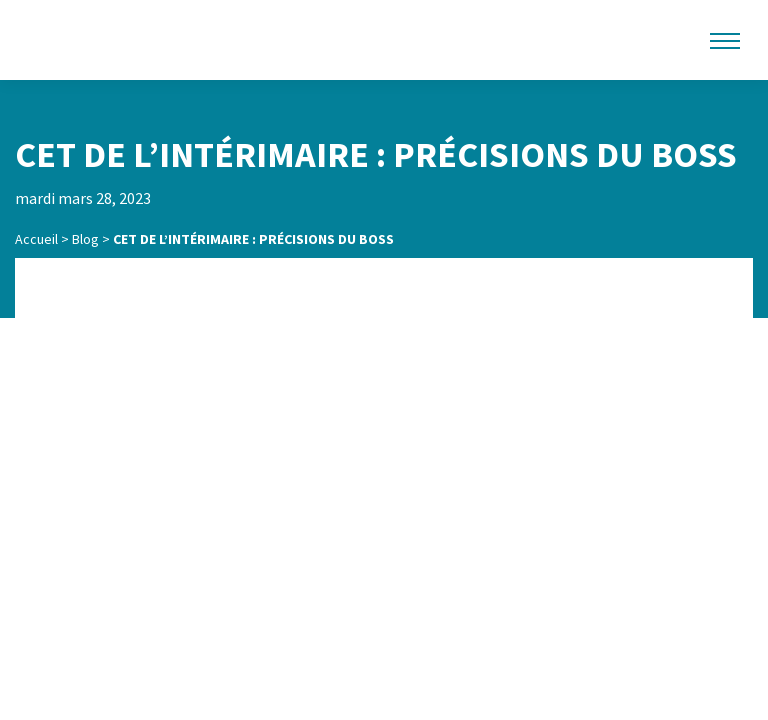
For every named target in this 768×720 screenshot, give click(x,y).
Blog (85, 239)
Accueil (36, 239)
